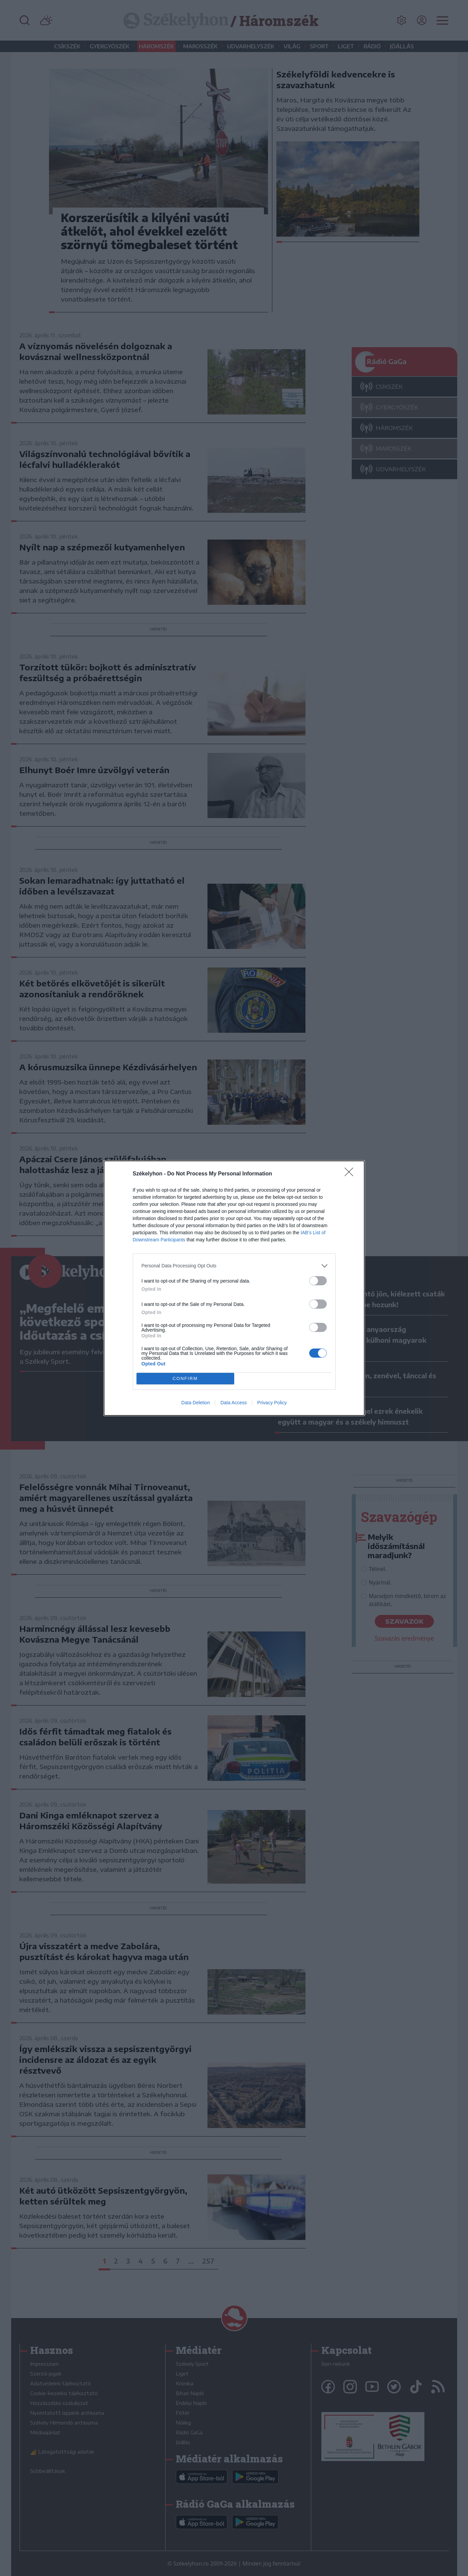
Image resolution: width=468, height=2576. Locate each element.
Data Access (233, 1402)
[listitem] (234, 1265)
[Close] (351, 1174)
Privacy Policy (272, 1402)
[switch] (318, 1280)
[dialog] (234, 1288)
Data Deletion (195, 1402)
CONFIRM (185, 1378)
